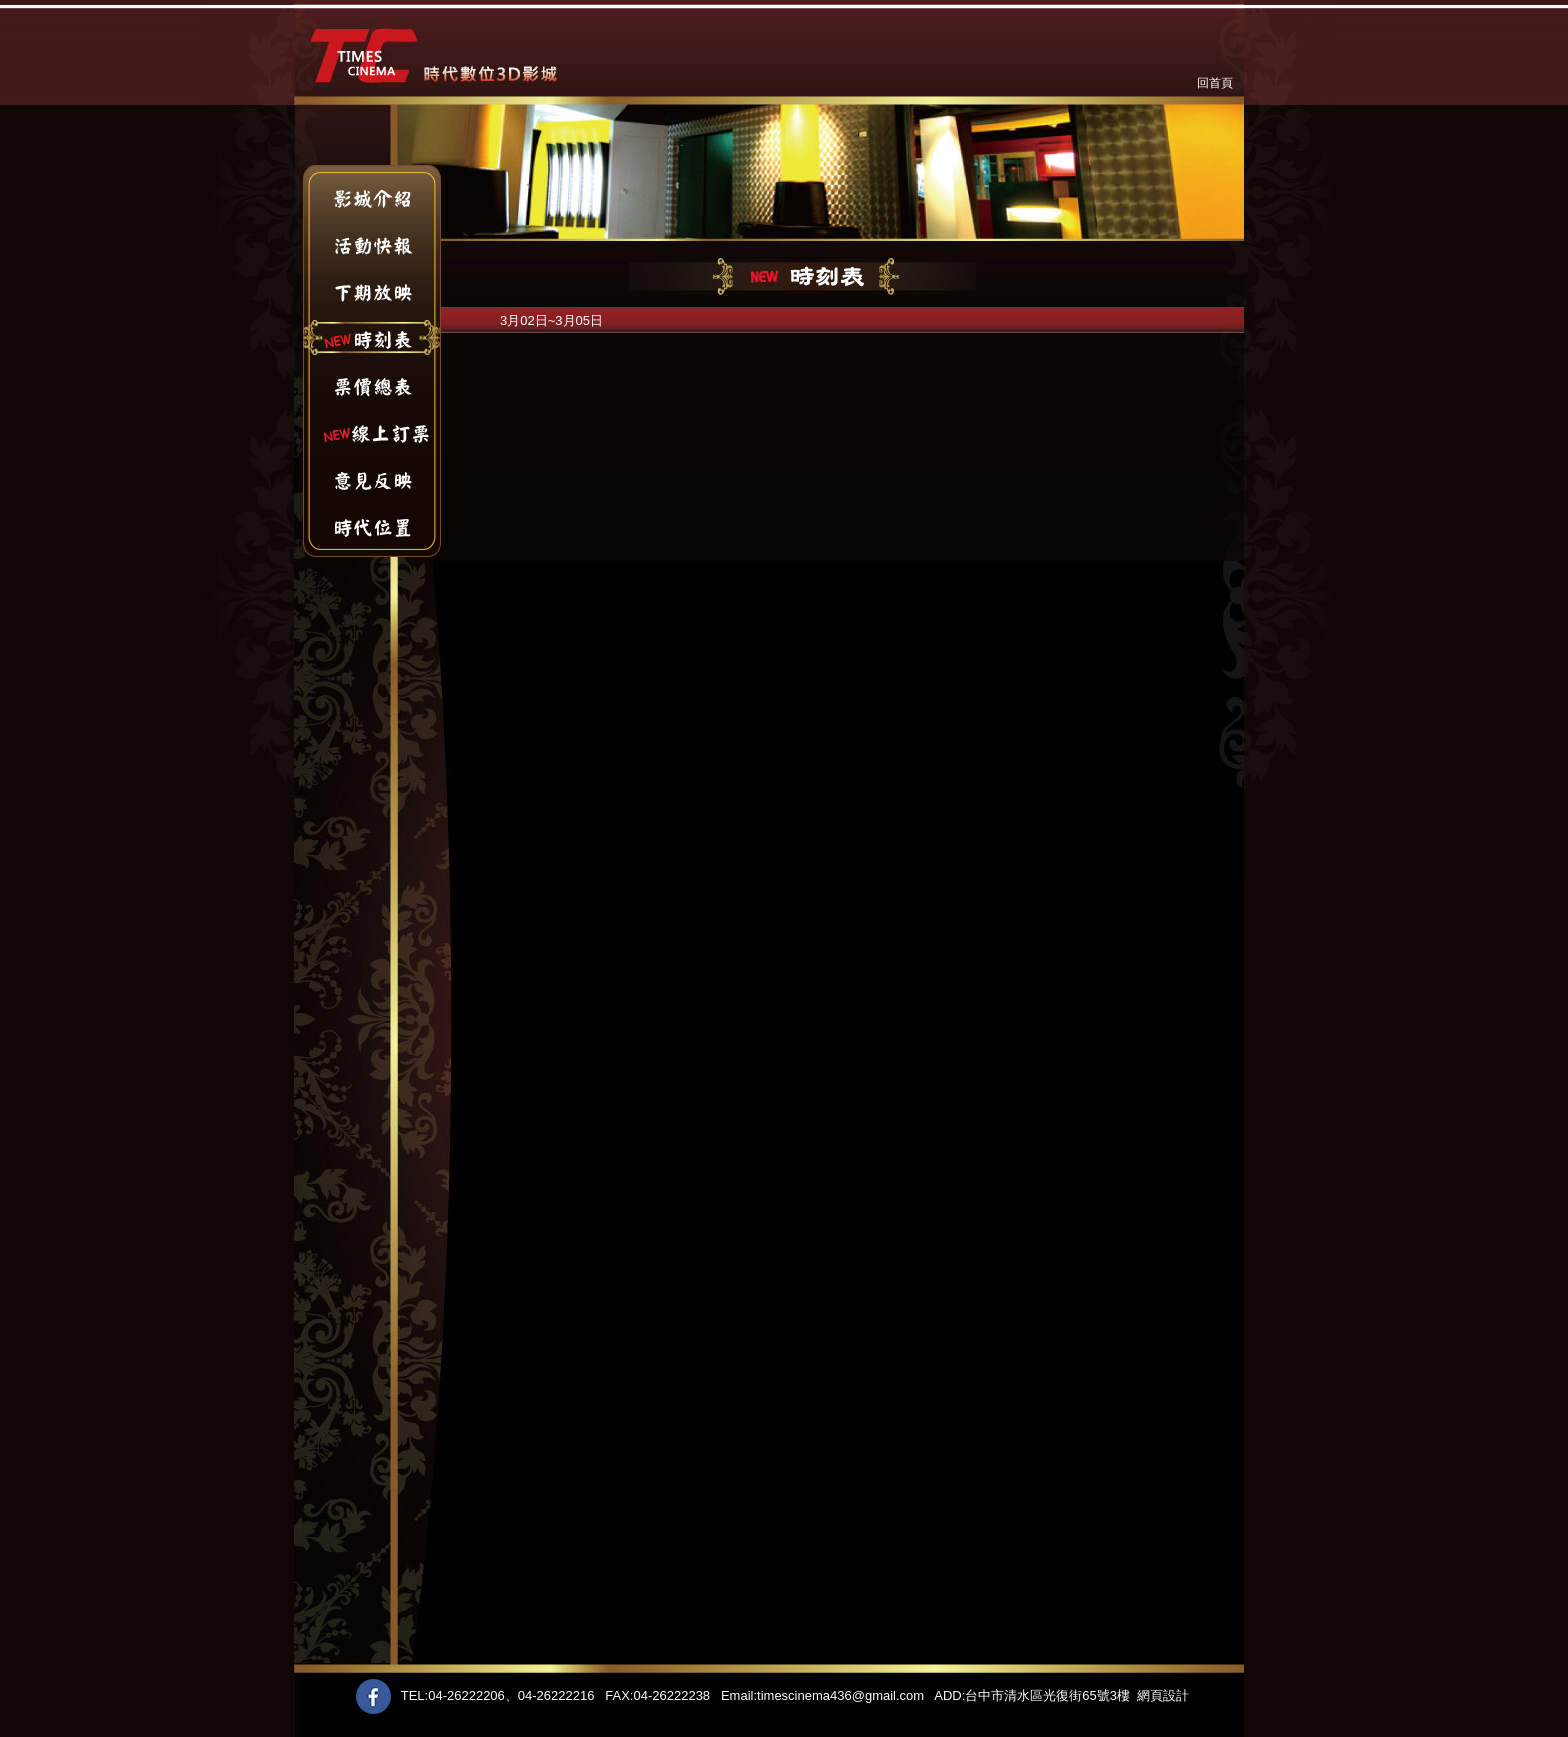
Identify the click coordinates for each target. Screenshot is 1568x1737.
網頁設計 (1163, 1695)
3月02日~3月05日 (551, 320)
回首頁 (1215, 83)
